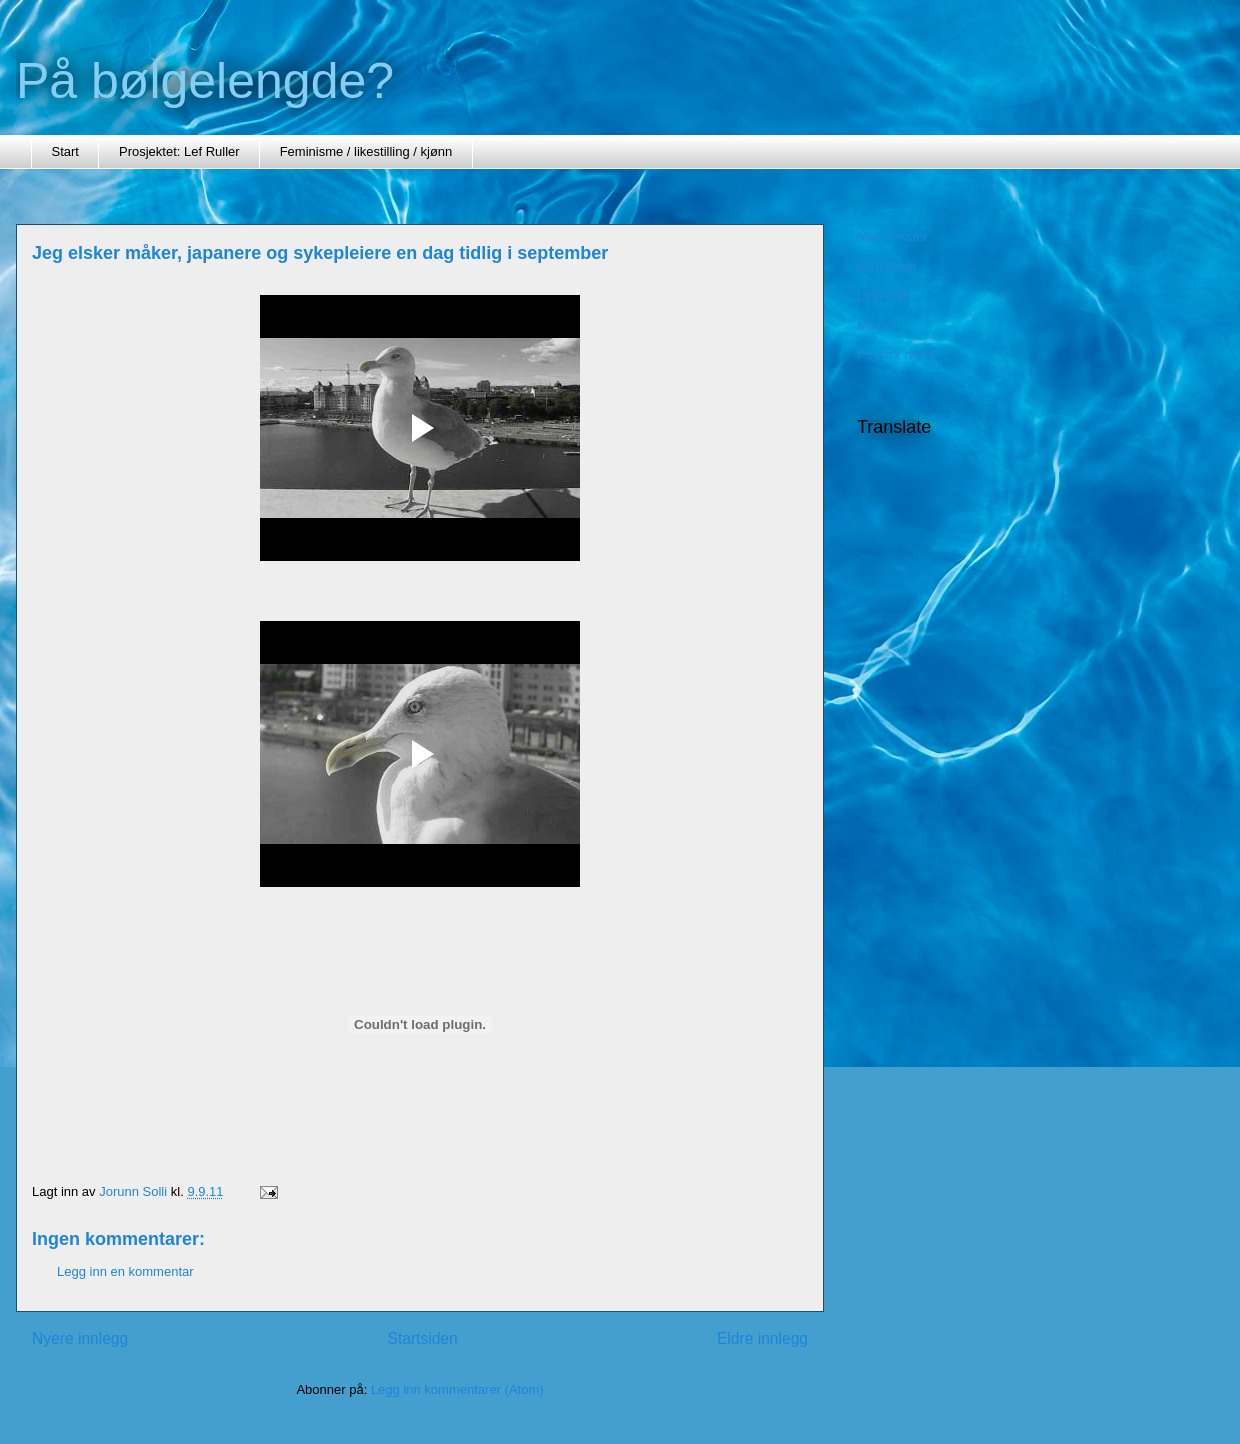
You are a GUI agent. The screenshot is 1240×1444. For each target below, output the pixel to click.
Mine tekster (892, 236)
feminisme (886, 266)
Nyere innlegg (80, 1338)
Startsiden (422, 1338)
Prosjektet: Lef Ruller (179, 151)
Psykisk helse (896, 354)
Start (65, 151)
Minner (877, 325)
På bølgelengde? (205, 81)
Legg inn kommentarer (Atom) (457, 1389)
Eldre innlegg (762, 1338)
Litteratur (882, 295)
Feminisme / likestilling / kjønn (366, 151)
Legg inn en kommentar (125, 1271)
